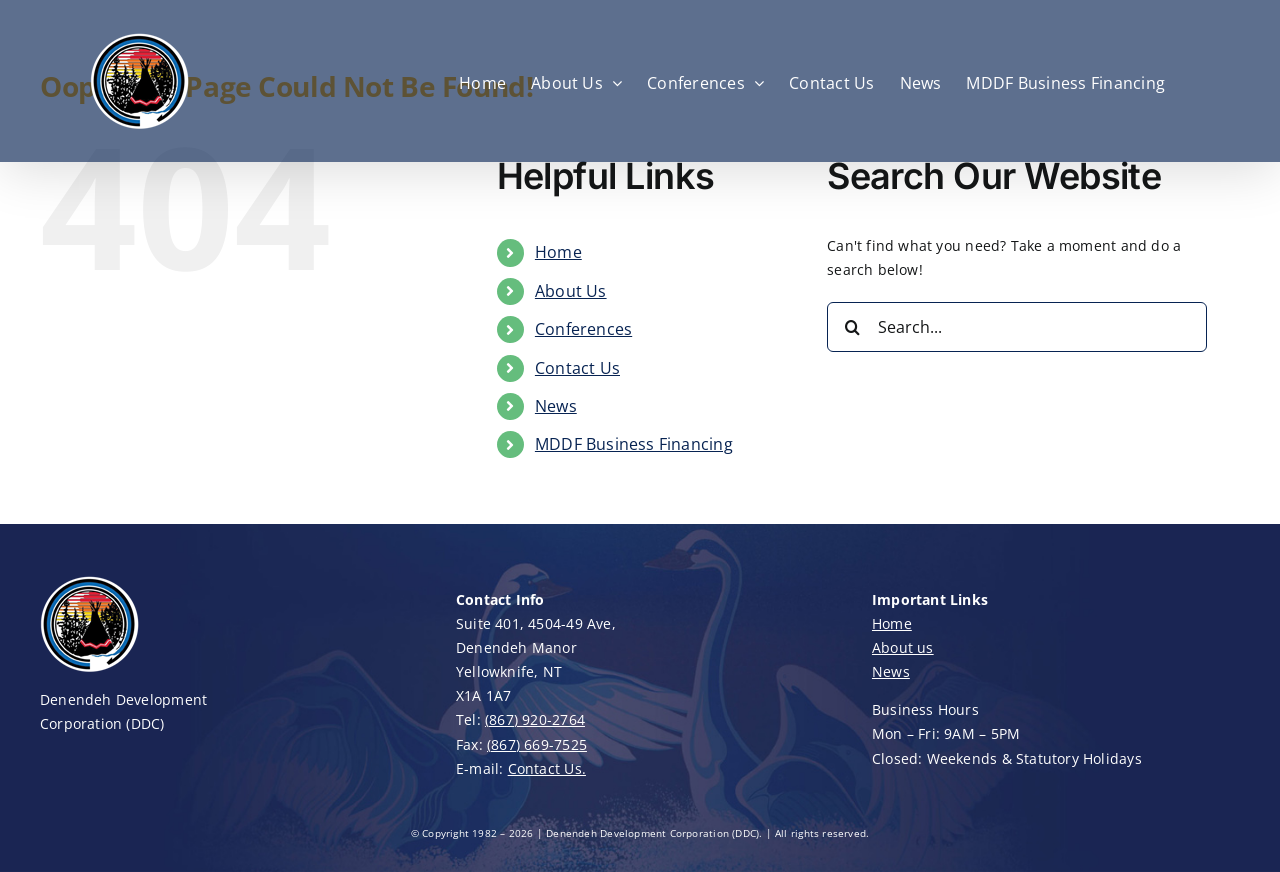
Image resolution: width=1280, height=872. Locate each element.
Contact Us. (547, 768)
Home (558, 252)
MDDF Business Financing (634, 444)
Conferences (583, 329)
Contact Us (577, 368)
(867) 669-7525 (537, 744)
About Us (571, 291)
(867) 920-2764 (535, 719)
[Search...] (1017, 327)
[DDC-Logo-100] (90, 580)
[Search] (852, 327)
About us (903, 647)
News (556, 406)
